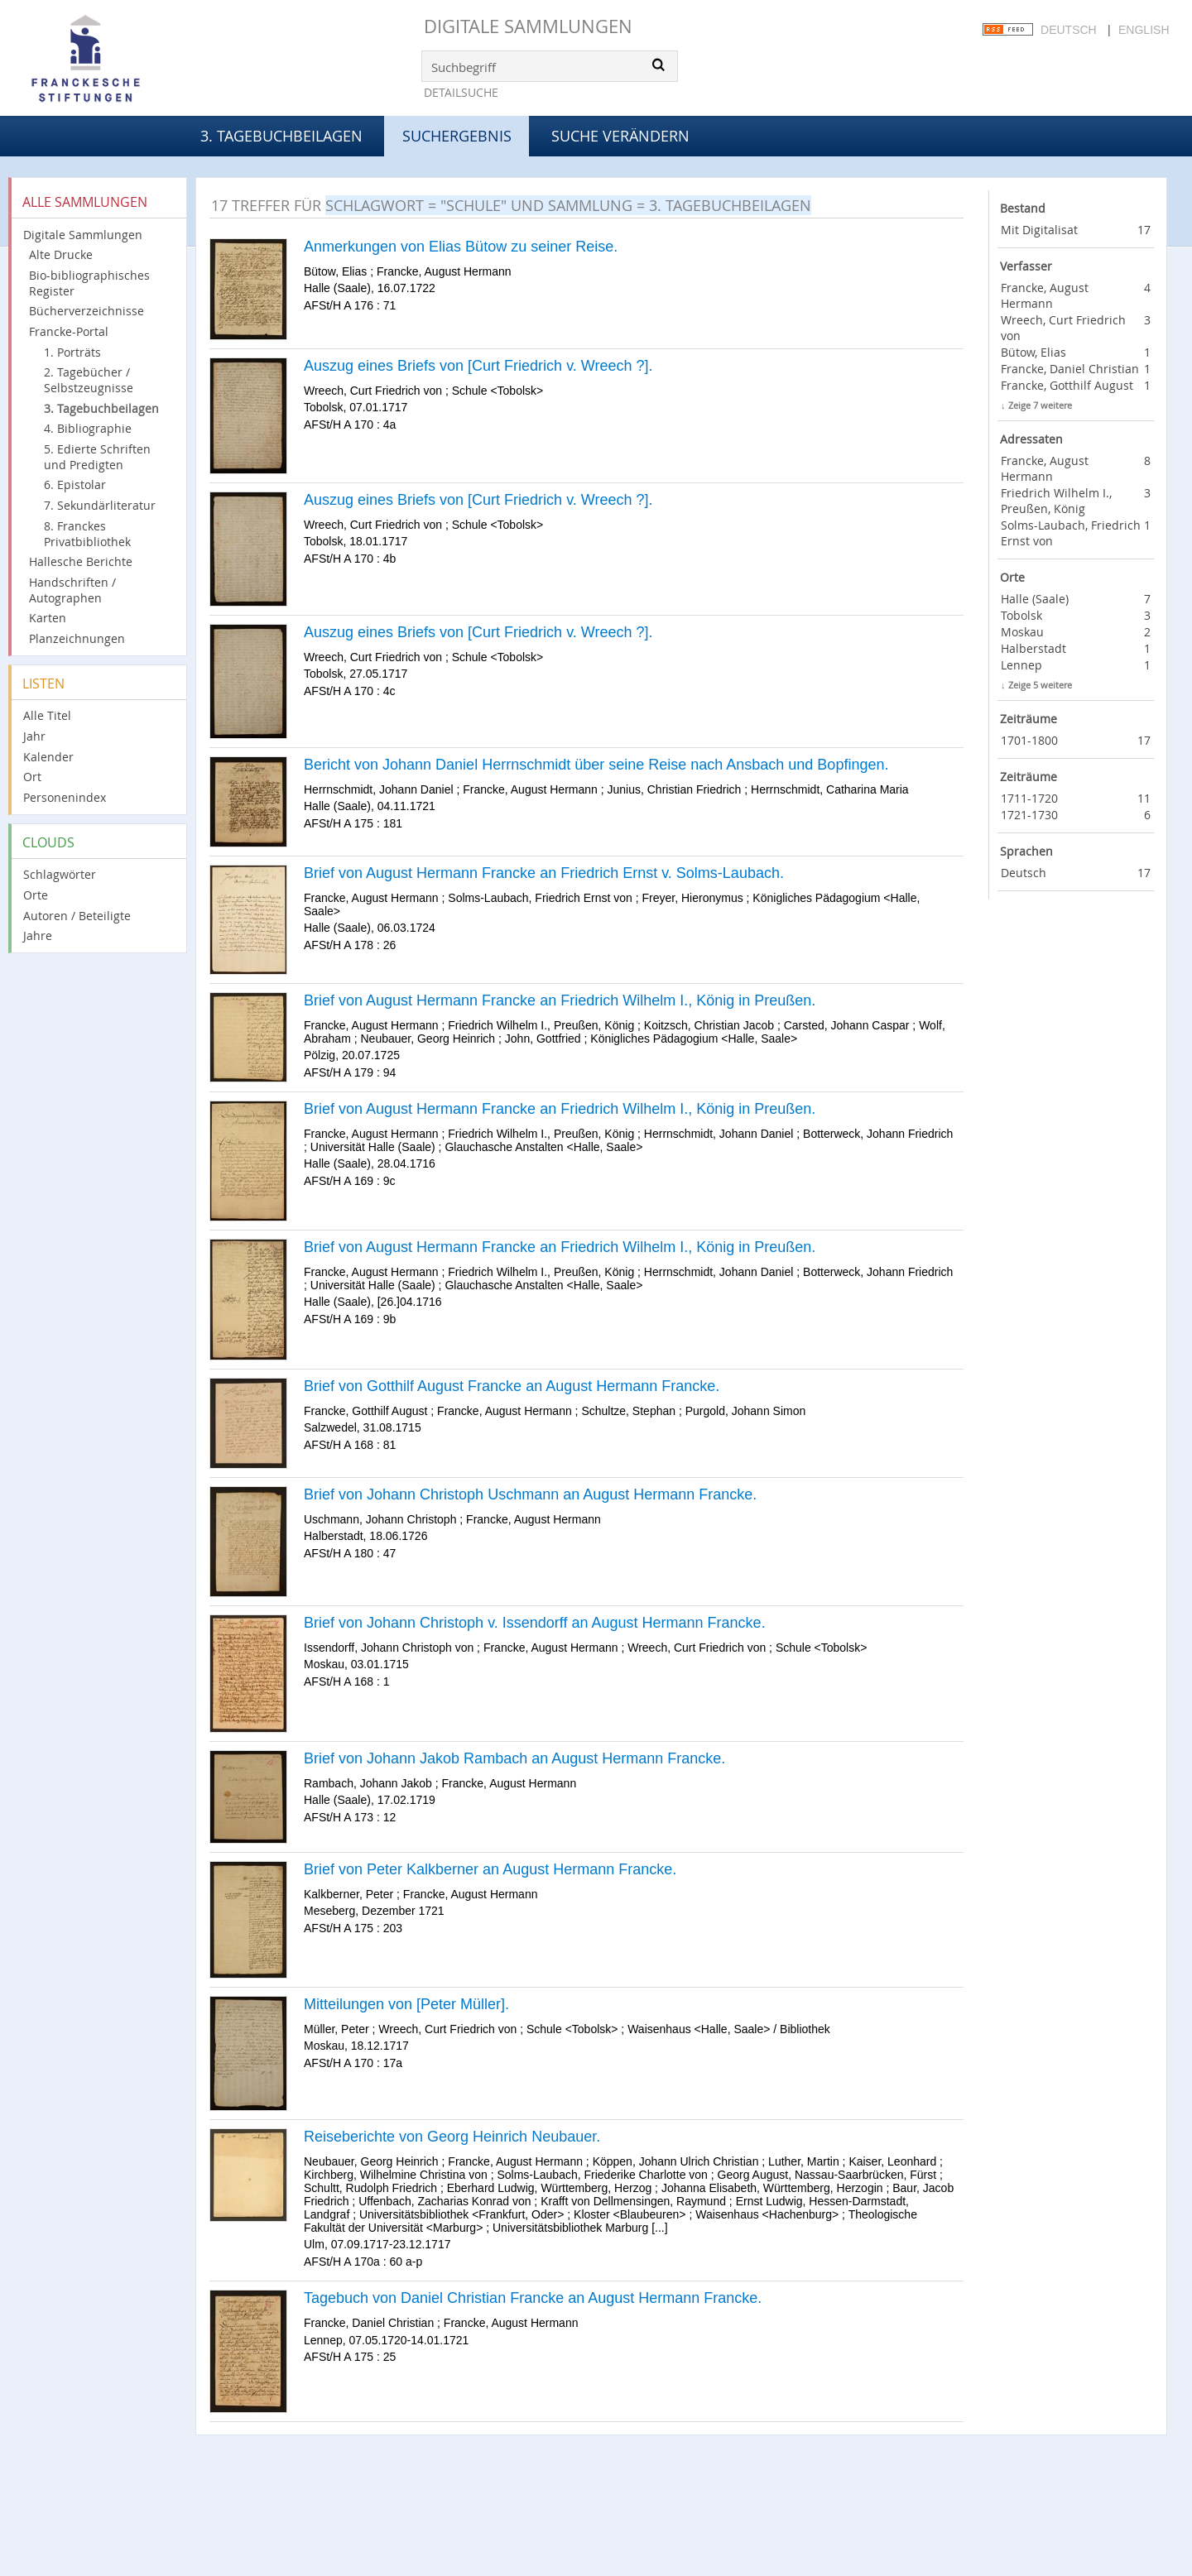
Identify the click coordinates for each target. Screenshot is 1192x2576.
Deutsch (1069, 29)
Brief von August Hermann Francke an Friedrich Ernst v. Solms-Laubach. (544, 873)
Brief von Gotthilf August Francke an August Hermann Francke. (511, 1386)
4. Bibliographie (88, 428)
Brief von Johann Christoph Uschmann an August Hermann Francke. (530, 1494)
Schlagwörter (59, 874)
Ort (32, 776)
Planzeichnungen (77, 638)
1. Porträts (72, 352)
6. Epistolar (75, 484)
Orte (35, 895)
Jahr (34, 736)
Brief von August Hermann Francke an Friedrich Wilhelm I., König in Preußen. (559, 1000)
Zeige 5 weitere (1040, 685)
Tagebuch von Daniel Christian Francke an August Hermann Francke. (533, 2298)
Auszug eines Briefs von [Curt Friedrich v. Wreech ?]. (478, 365)
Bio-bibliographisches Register (89, 283)
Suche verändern (620, 136)
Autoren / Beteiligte (77, 915)
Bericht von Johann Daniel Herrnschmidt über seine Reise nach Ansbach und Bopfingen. (596, 764)
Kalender (48, 757)
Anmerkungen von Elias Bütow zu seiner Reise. (461, 246)
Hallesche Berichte (80, 561)
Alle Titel (47, 715)
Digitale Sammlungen (528, 26)
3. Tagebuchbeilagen (281, 136)
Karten (47, 618)
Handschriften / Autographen (72, 590)
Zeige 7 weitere (1040, 405)
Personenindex (64, 797)
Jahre (37, 935)
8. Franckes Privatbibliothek (87, 533)
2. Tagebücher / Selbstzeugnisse (88, 380)
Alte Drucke (61, 254)
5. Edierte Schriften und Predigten (97, 457)
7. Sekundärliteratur (100, 505)
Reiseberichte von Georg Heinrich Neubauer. (452, 2136)
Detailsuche (461, 92)
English (1143, 29)
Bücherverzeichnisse (86, 311)
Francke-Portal (68, 331)
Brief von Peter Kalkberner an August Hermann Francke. (490, 1869)
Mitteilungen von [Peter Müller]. (406, 2004)
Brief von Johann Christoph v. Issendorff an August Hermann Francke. (535, 1622)
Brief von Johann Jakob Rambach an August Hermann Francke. (514, 1758)
